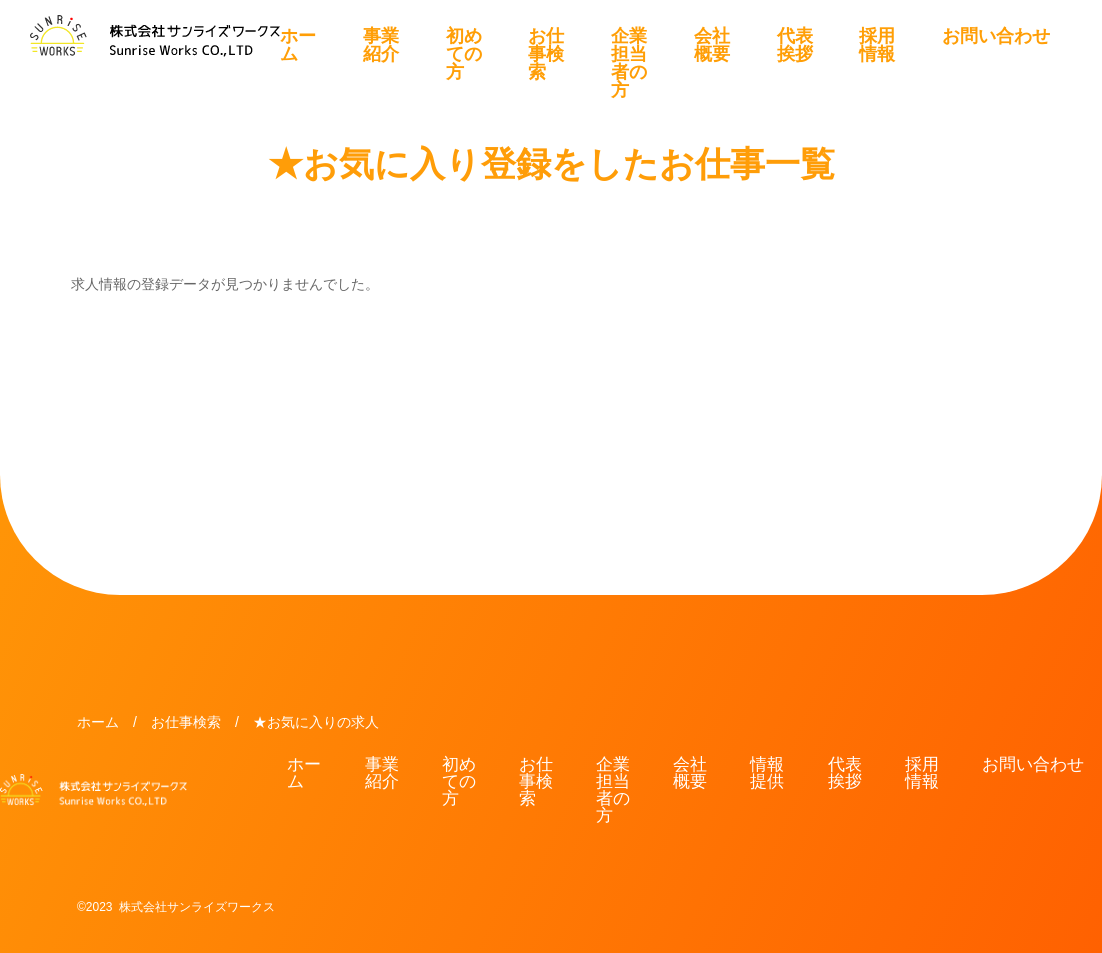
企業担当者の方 (629, 63)
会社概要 (712, 45)
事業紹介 (381, 45)
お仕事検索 (546, 54)
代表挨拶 (795, 45)
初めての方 (464, 54)
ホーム (298, 45)
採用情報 (877, 45)
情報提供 (767, 773)
